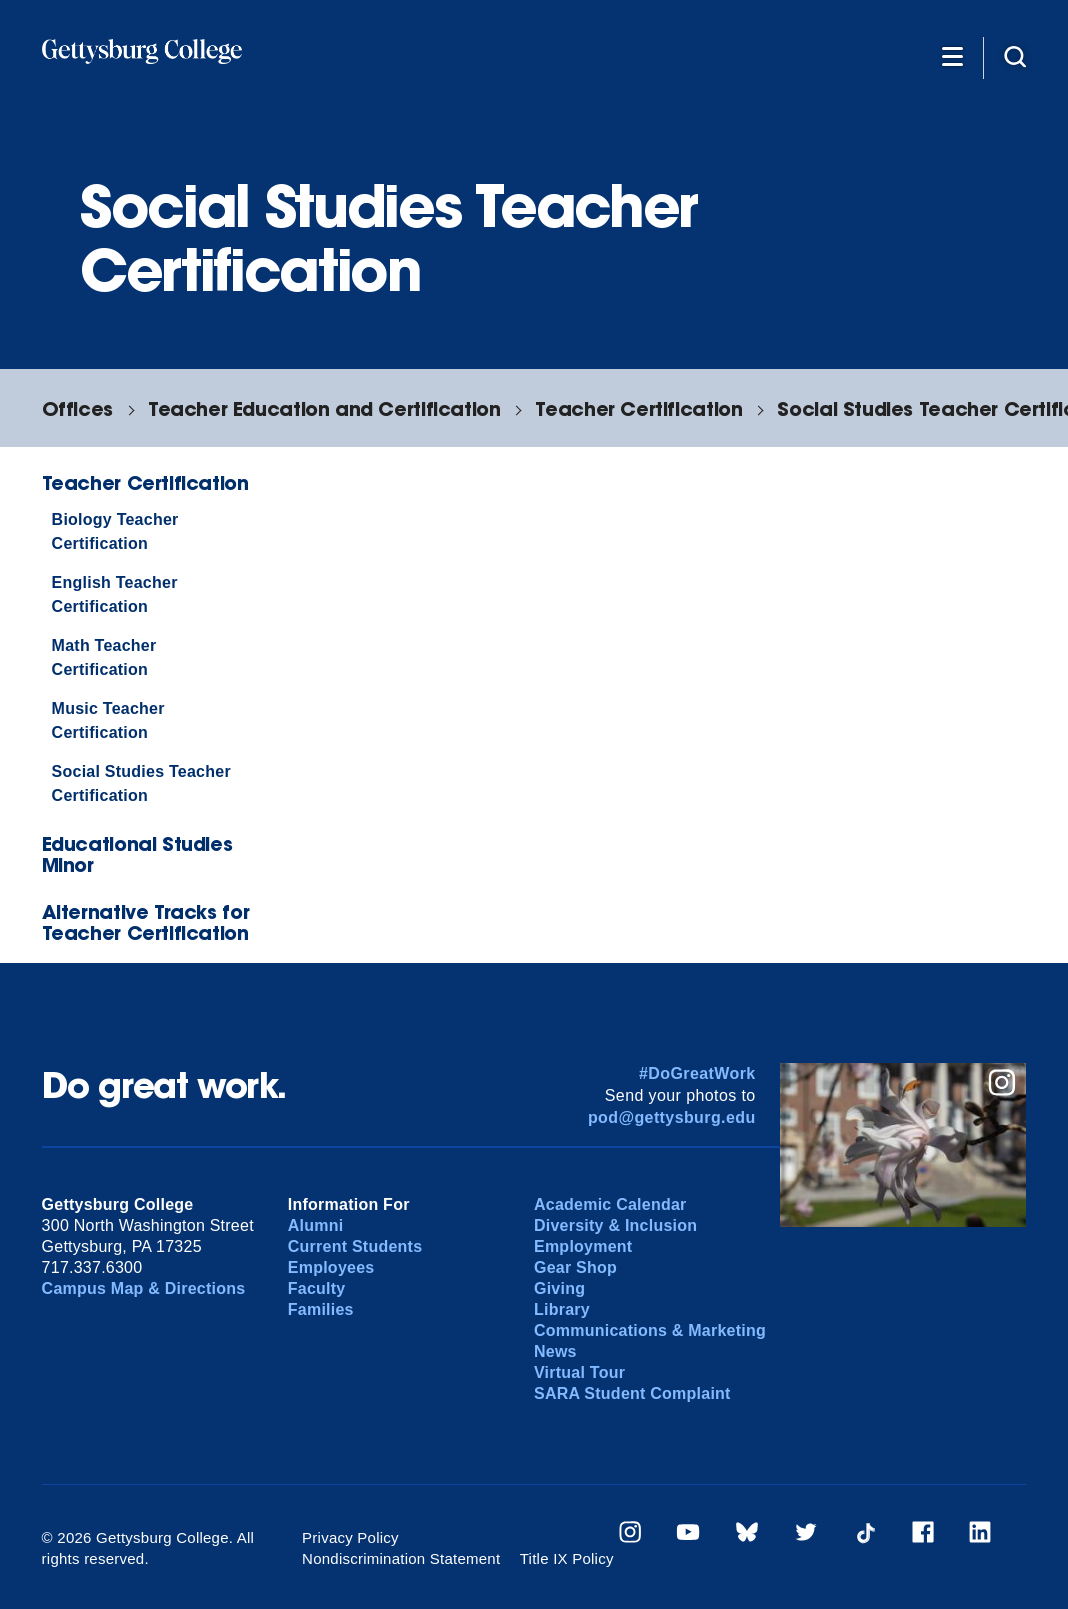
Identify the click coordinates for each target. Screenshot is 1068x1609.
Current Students (355, 1246)
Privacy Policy (350, 1537)
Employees (331, 1267)
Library (562, 1309)
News (555, 1351)
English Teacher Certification (115, 594)
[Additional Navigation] (953, 56)
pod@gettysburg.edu (672, 1117)
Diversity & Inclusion (615, 1225)
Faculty (317, 1288)
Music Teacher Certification (108, 720)
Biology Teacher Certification (115, 531)
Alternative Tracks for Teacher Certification (146, 922)
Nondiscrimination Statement (401, 1558)
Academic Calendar (610, 1204)
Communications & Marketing (650, 1330)
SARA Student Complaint (632, 1393)
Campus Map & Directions (144, 1288)
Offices (77, 408)
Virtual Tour (579, 1372)
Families (321, 1309)
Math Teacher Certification (104, 657)
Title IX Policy (567, 1558)
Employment (583, 1246)
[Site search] (1015, 56)
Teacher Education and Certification (324, 408)
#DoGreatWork (697, 1073)
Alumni (316, 1225)
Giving (559, 1288)
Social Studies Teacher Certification (141, 783)
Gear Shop (575, 1267)
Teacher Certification (638, 408)
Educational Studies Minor (137, 854)
